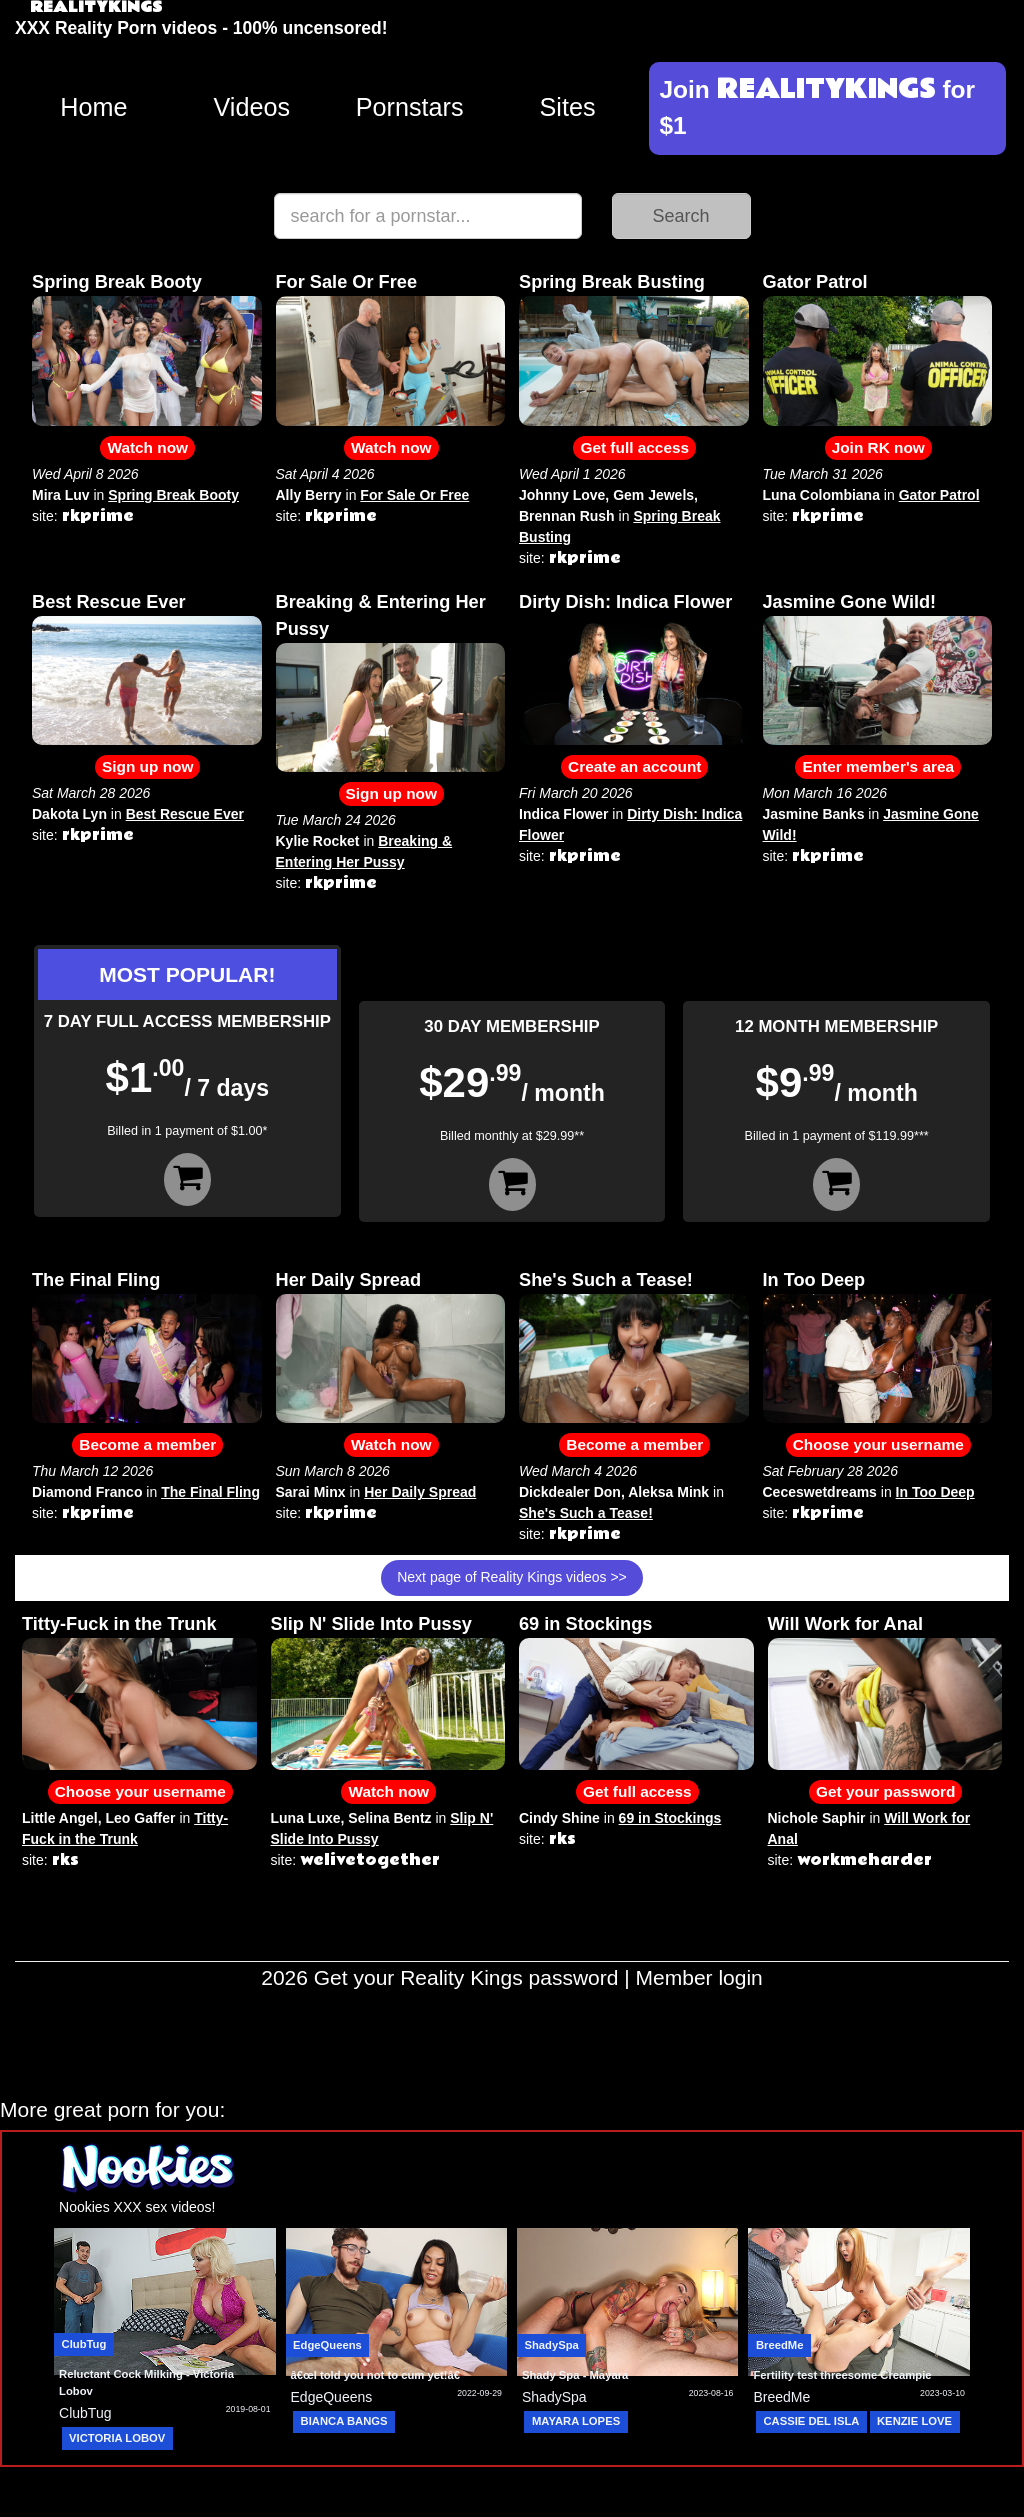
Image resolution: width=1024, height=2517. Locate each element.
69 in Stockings (585, 1624)
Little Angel (60, 1818)
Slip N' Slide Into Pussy (371, 1624)
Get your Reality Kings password (466, 1977)
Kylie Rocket (318, 841)
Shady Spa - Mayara (575, 2375)
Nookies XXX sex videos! (137, 2207)
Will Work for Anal (845, 1624)
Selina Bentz (389, 1818)
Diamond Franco (87, 1492)
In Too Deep (814, 1280)
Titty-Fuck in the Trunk (119, 1624)
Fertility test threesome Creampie (842, 2375)
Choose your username (878, 1444)
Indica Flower (563, 814)
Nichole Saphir (817, 1818)
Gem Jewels (653, 495)
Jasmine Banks (814, 814)
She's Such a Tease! (606, 1280)
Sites (568, 107)
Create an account (634, 766)
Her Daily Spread (349, 1280)
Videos (252, 107)
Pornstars (410, 107)
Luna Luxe (306, 1818)
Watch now (147, 447)
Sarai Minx (311, 1492)
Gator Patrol (815, 282)
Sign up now (147, 766)
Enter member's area (878, 766)
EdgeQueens (327, 2345)
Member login (699, 1977)
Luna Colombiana (821, 495)
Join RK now (878, 447)
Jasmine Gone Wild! (850, 602)
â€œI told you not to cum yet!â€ (379, 2375)
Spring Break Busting (612, 282)
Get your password (885, 1791)
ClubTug (84, 2344)
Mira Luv (61, 495)
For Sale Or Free (347, 282)
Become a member (147, 1444)
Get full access (634, 447)
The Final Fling (96, 1280)
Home (93, 107)
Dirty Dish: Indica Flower (625, 602)
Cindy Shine (559, 1818)
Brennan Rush (567, 516)
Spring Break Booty (117, 282)
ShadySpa (551, 2345)
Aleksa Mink (668, 1492)
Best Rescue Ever (109, 602)
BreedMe (780, 2345)
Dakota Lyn (69, 814)
